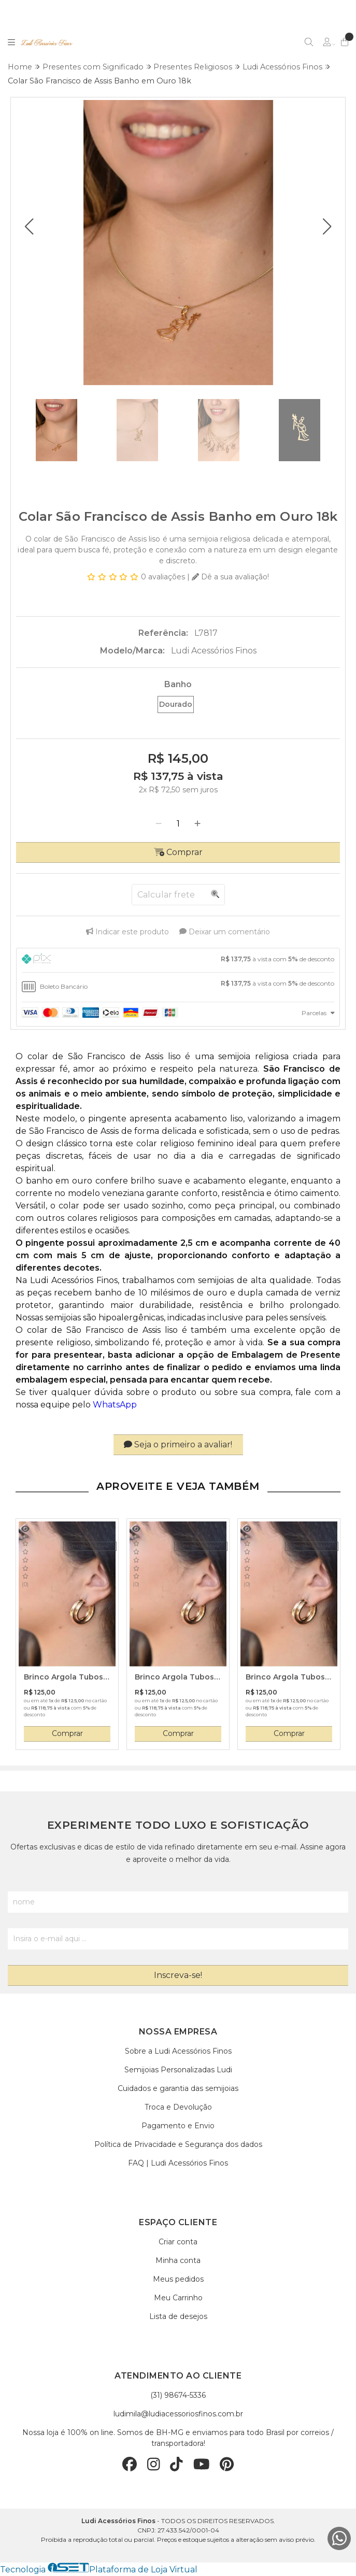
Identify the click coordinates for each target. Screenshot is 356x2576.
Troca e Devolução (178, 2107)
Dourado (175, 704)
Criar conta (178, 2241)
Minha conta (178, 2260)
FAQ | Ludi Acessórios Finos (178, 2163)
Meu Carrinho (178, 2297)
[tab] (178, 960)
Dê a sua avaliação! (230, 576)
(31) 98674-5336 (178, 2395)
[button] (29, 226)
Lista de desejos (178, 2316)
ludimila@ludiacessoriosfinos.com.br (178, 2413)
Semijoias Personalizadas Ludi (178, 2069)
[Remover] (158, 824)
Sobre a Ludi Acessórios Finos (178, 2051)
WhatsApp (116, 1405)
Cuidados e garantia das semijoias (178, 2088)
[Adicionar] (197, 824)
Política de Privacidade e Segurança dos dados (178, 2144)
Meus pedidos (178, 2279)
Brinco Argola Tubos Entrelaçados (63, 1677)
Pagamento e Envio (178, 2125)
